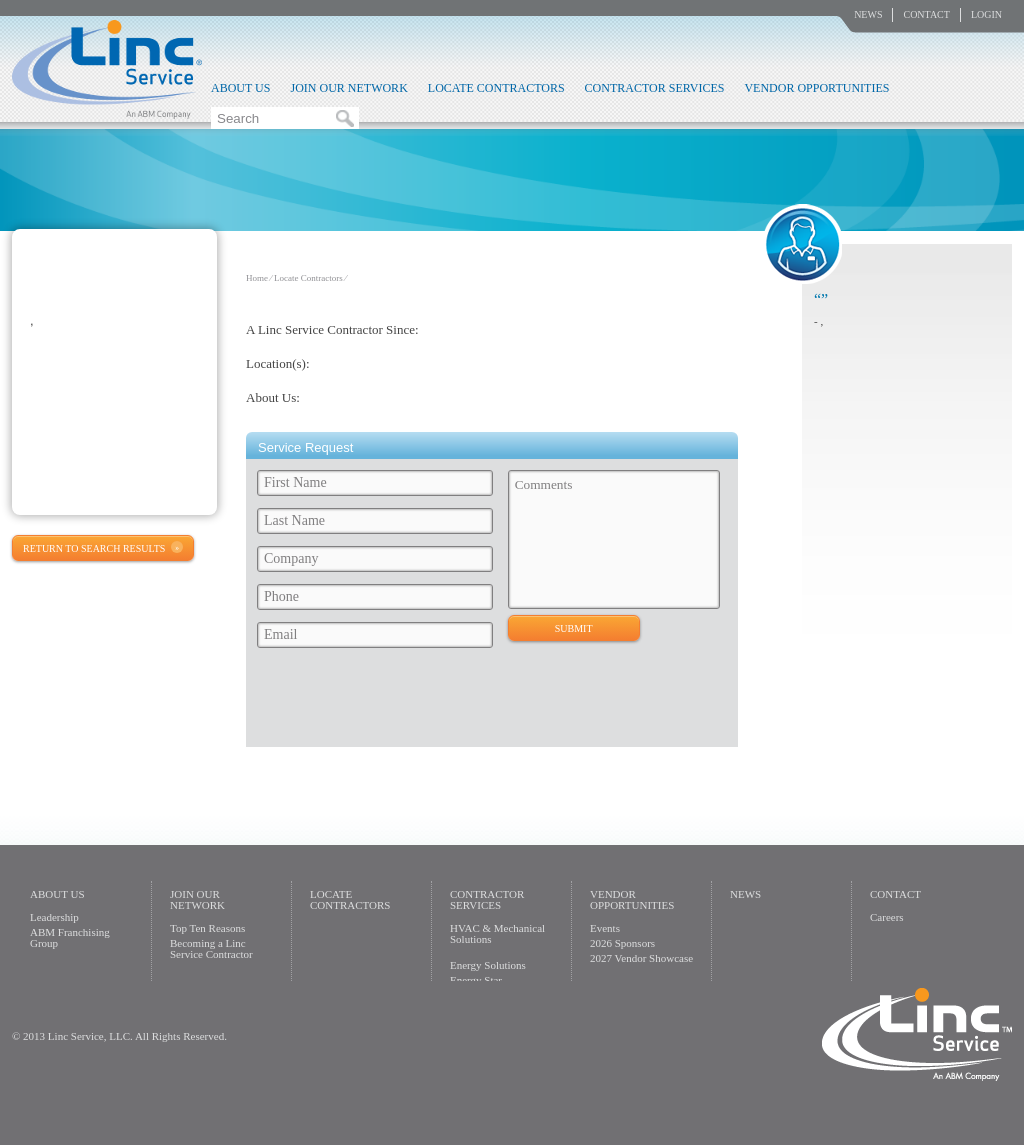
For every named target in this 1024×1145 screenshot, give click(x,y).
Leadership (54, 917)
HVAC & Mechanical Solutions (497, 933)
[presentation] (403, 703)
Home (257, 278)
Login (986, 14)
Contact (926, 14)
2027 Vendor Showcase (641, 958)
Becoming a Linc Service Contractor (211, 948)
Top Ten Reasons (207, 928)
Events (605, 928)
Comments (614, 539)
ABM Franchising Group (70, 937)
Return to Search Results (94, 548)
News (868, 14)
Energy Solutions (488, 965)
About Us (240, 88)
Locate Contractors (496, 88)
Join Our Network (348, 88)
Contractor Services (655, 88)
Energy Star (476, 980)
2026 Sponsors (622, 943)
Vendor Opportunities (816, 88)
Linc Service (107, 69)
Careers (887, 917)
